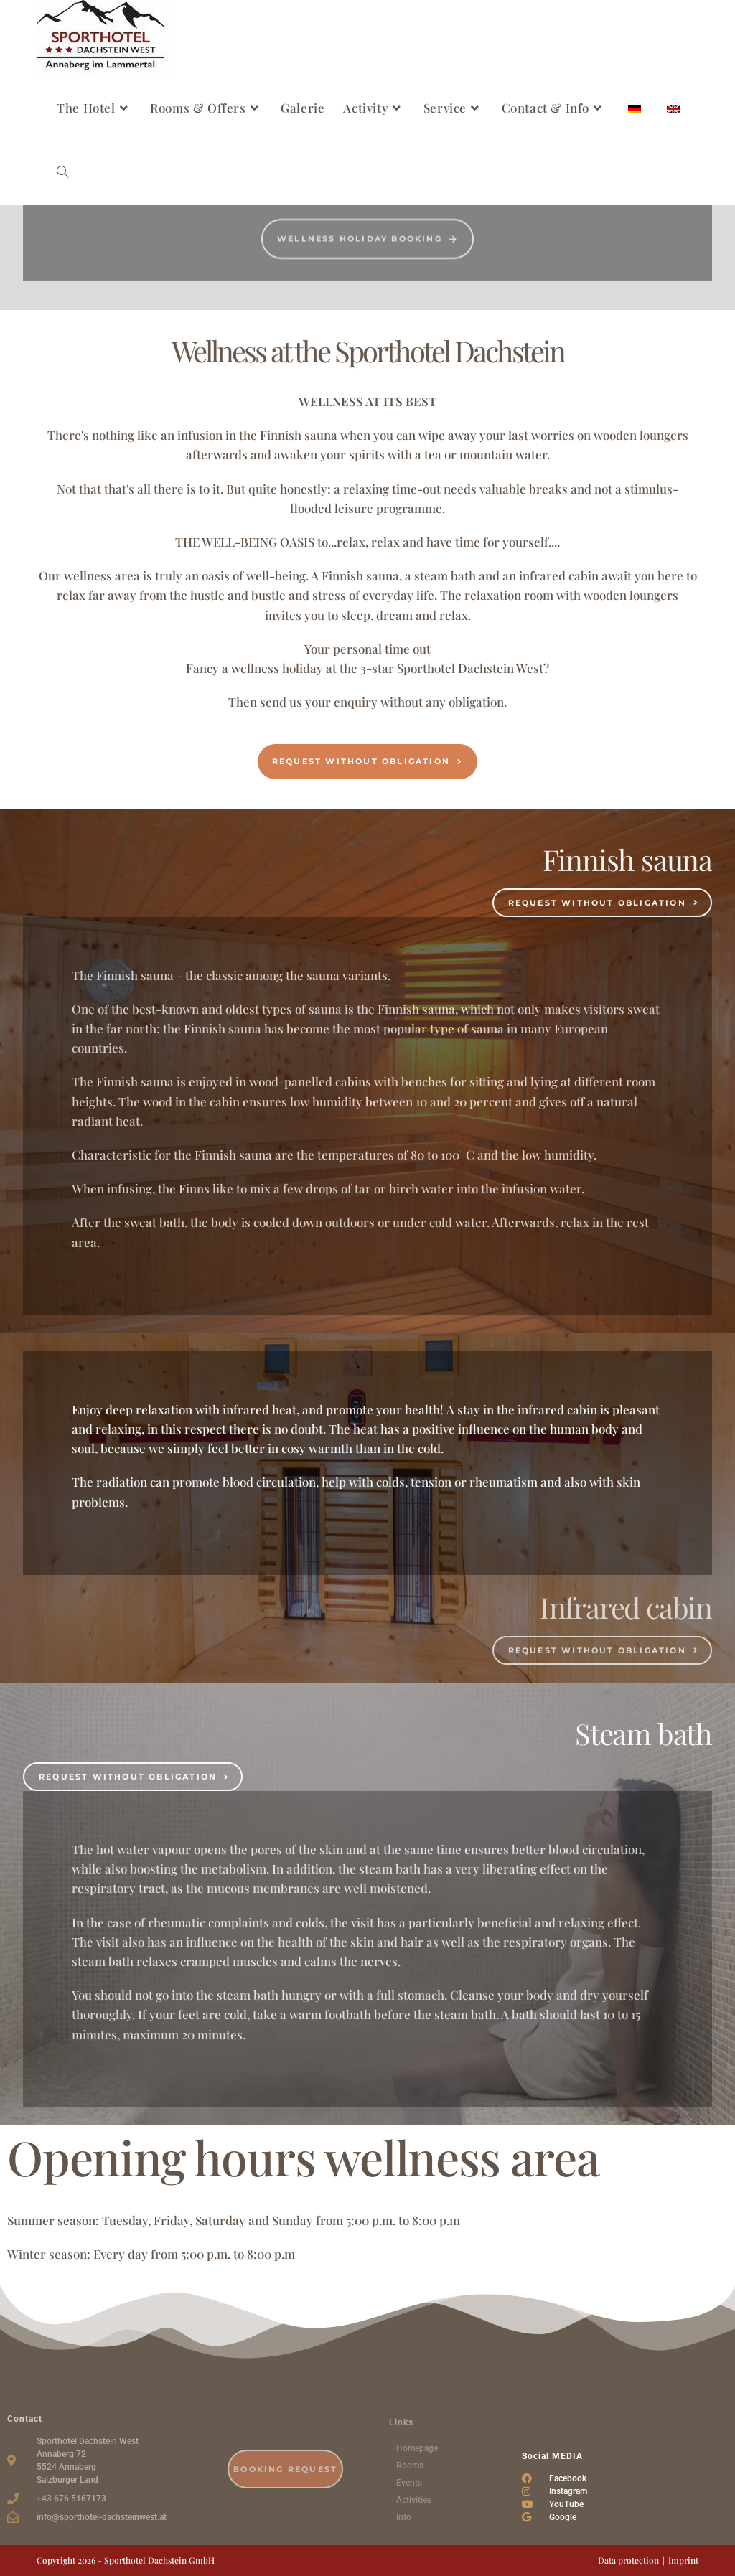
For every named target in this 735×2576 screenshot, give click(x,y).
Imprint (683, 2560)
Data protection (628, 2560)
